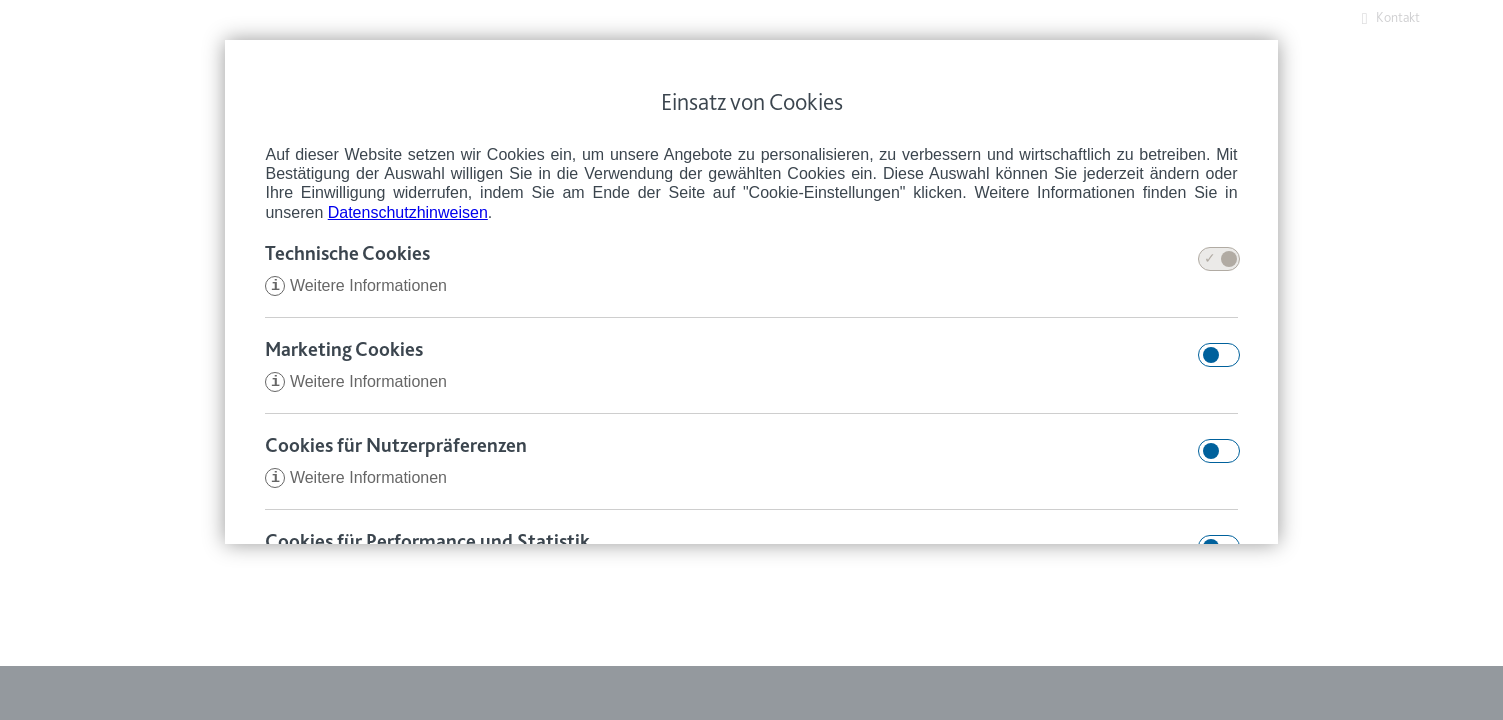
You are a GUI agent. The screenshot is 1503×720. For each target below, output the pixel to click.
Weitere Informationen (356, 287)
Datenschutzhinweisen (408, 212)
